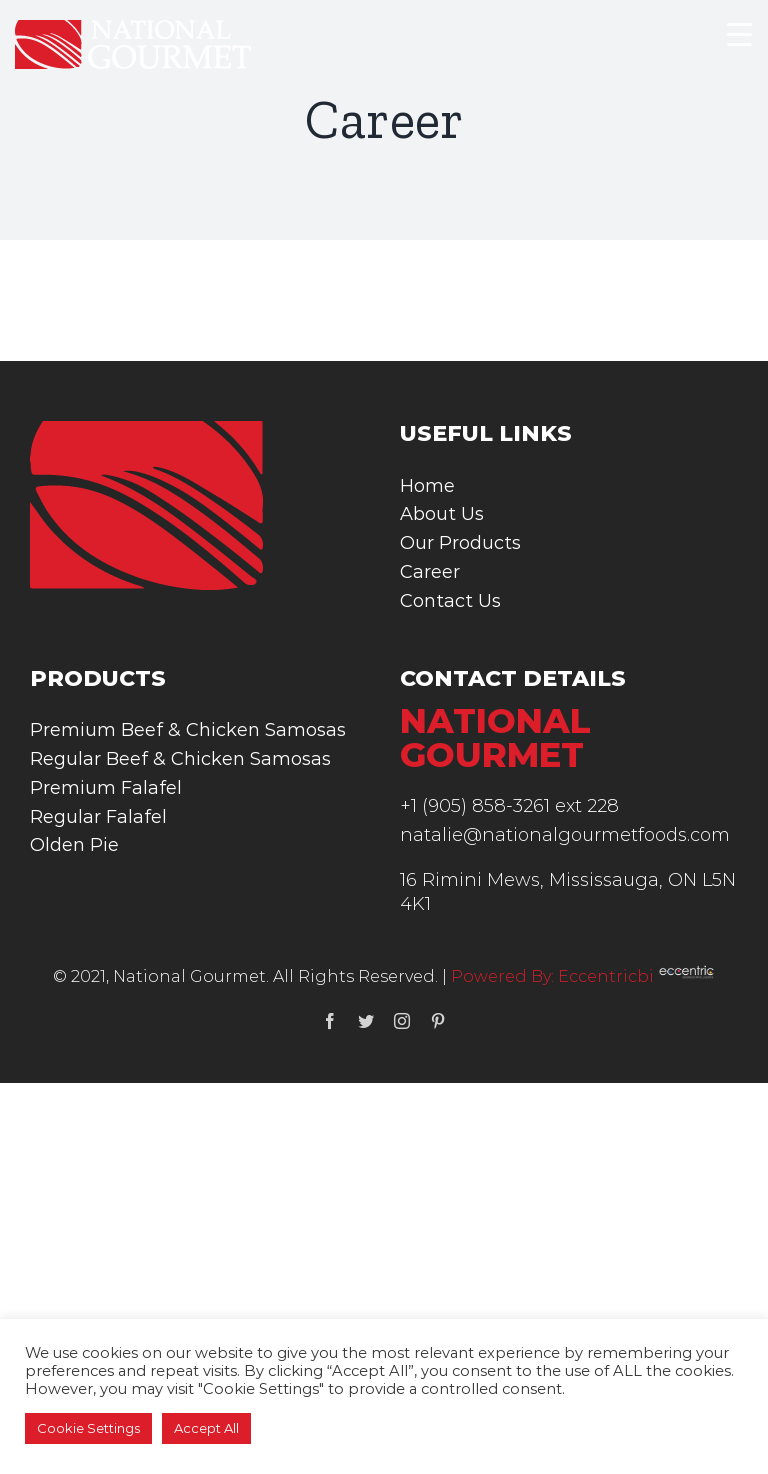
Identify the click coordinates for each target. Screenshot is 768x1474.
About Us (442, 514)
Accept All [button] (206, 1428)
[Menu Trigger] (739, 33)
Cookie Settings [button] (88, 1428)
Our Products (460, 543)
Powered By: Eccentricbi (583, 976)
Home (427, 486)
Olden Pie (74, 845)
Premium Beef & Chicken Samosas (188, 730)
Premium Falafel (106, 788)
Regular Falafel (98, 817)
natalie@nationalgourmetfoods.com (565, 835)
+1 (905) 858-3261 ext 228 (509, 806)
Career (430, 572)
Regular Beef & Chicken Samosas (180, 759)
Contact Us (450, 601)
